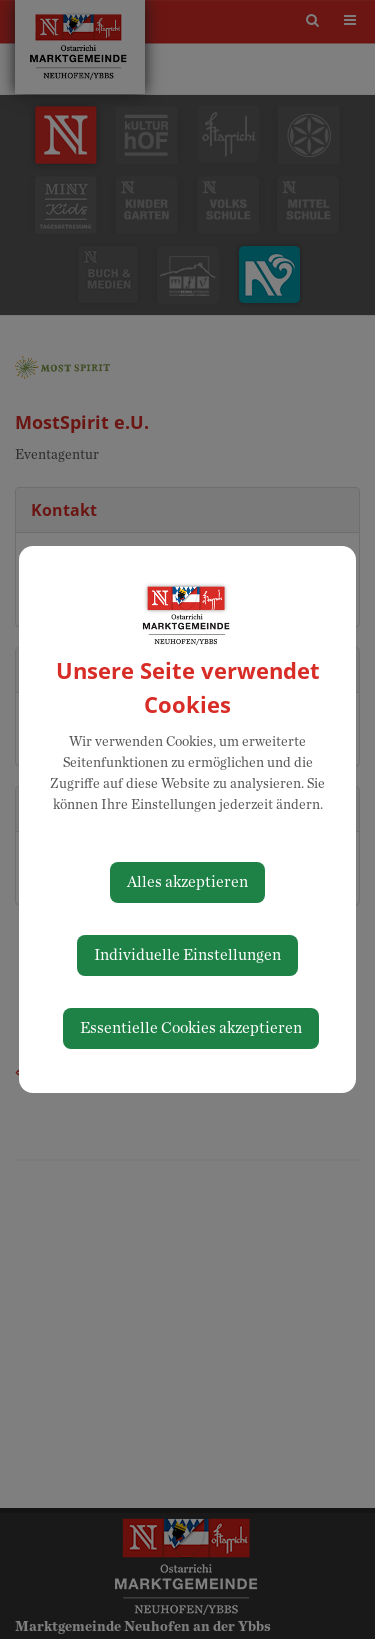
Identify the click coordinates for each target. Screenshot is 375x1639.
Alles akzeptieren (187, 882)
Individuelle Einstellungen (187, 955)
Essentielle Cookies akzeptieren (191, 1028)
